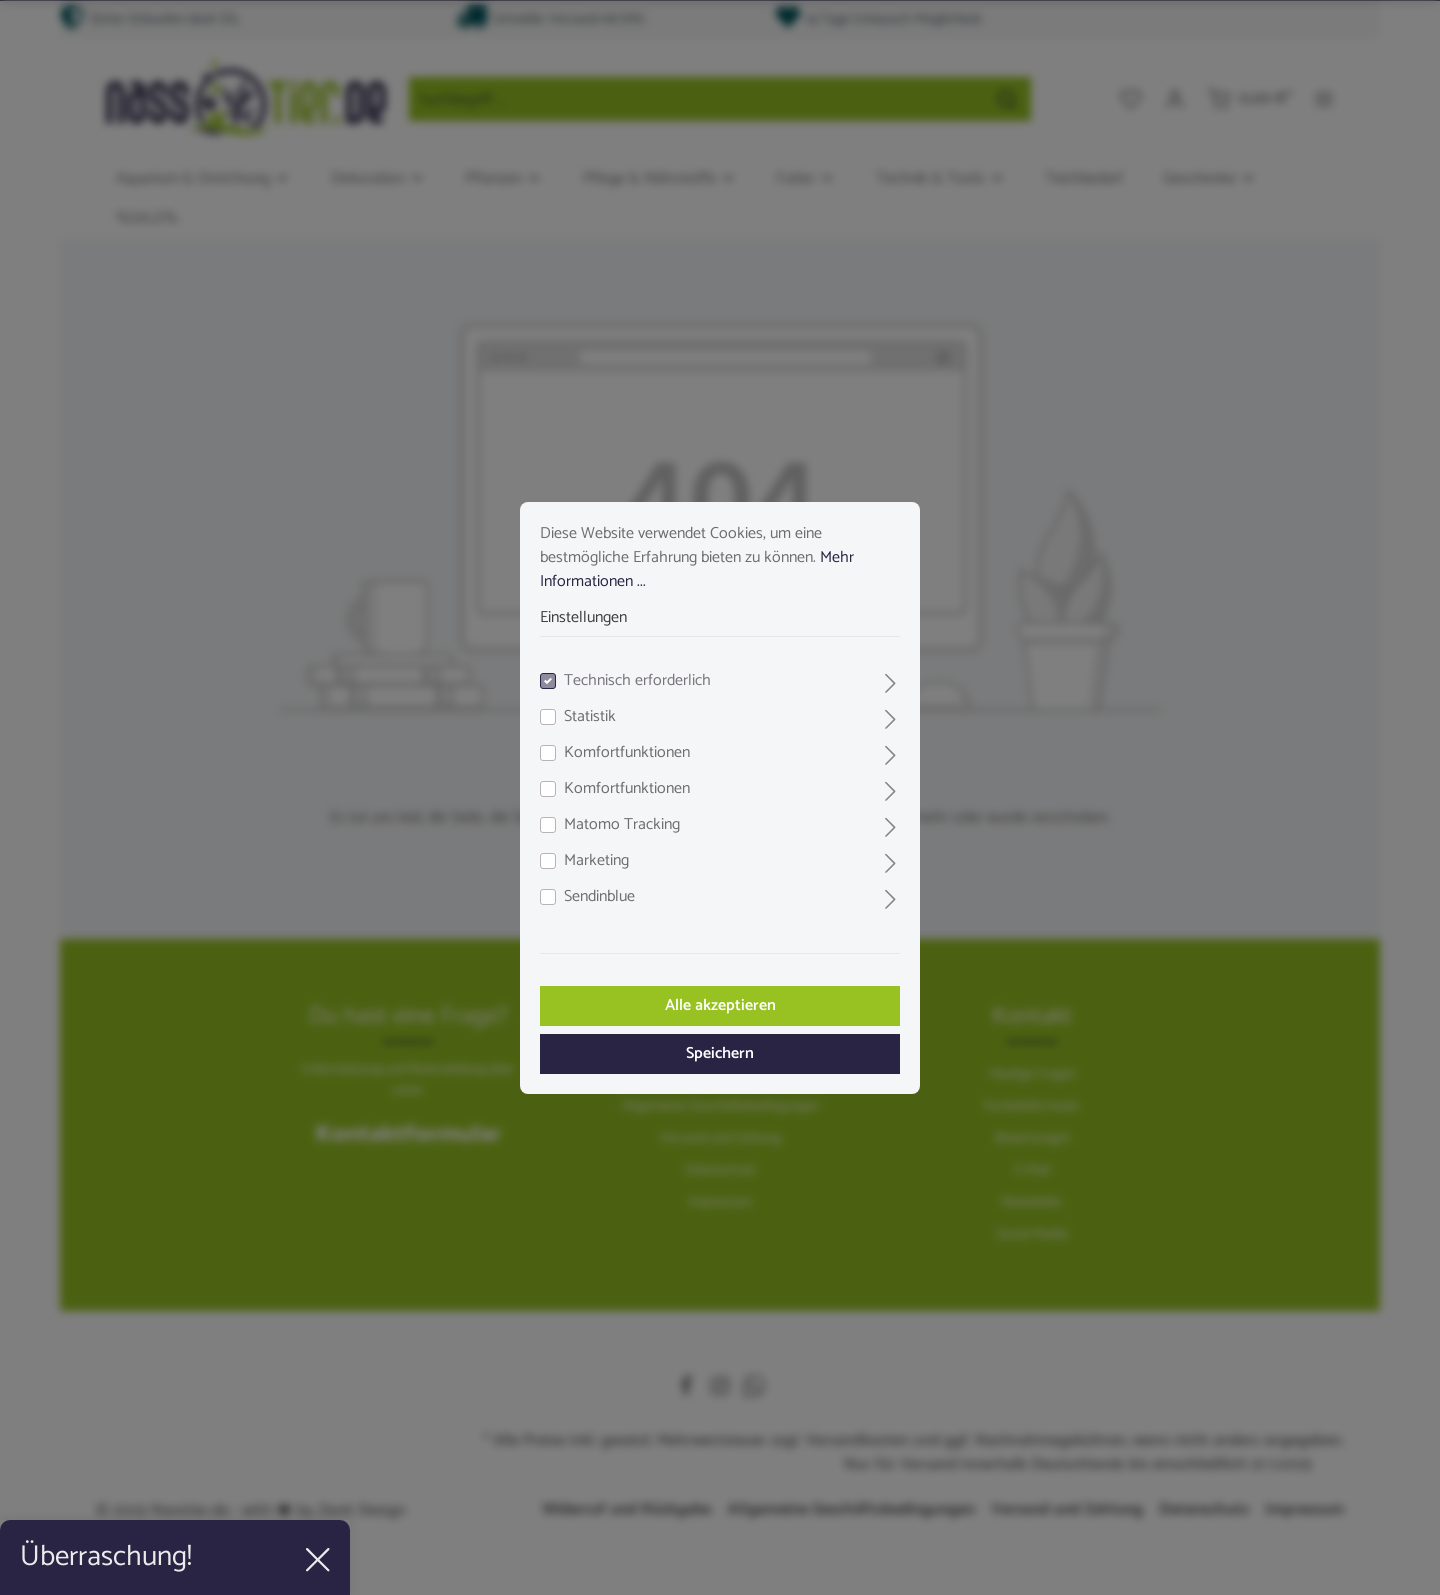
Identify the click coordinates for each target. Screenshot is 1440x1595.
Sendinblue (599, 897)
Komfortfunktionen (627, 753)
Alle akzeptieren (720, 1005)
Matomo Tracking (622, 825)
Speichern (720, 1053)
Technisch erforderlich (637, 681)
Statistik (590, 717)
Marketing (596, 861)
